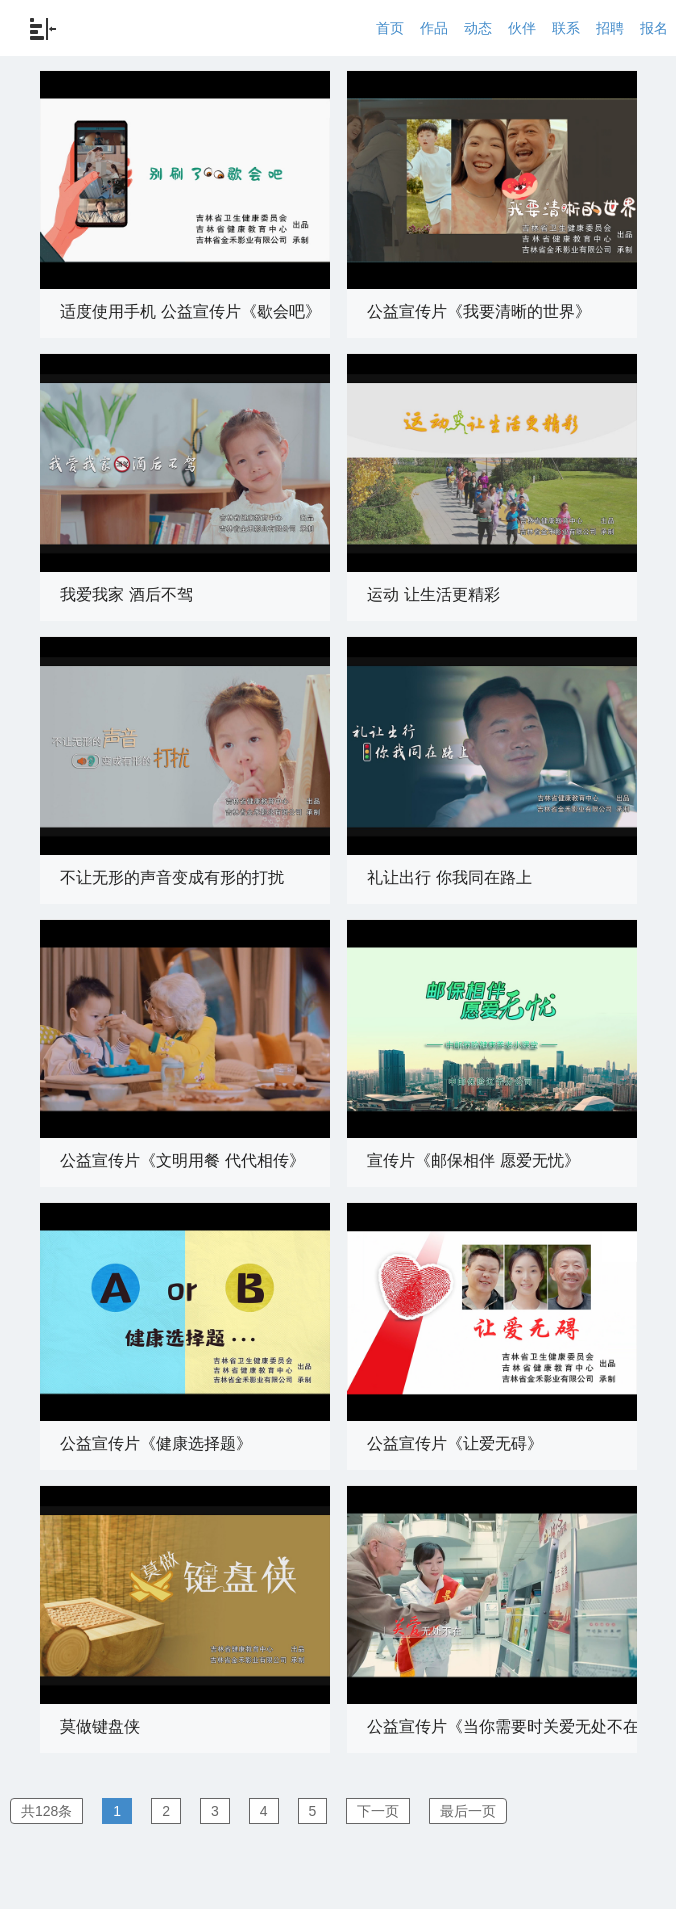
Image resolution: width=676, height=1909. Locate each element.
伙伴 (522, 28)
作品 (434, 28)
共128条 (46, 1811)
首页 (390, 28)
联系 (566, 28)
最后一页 (468, 1811)
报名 (654, 28)
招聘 (610, 28)
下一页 (378, 1811)
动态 (478, 28)
